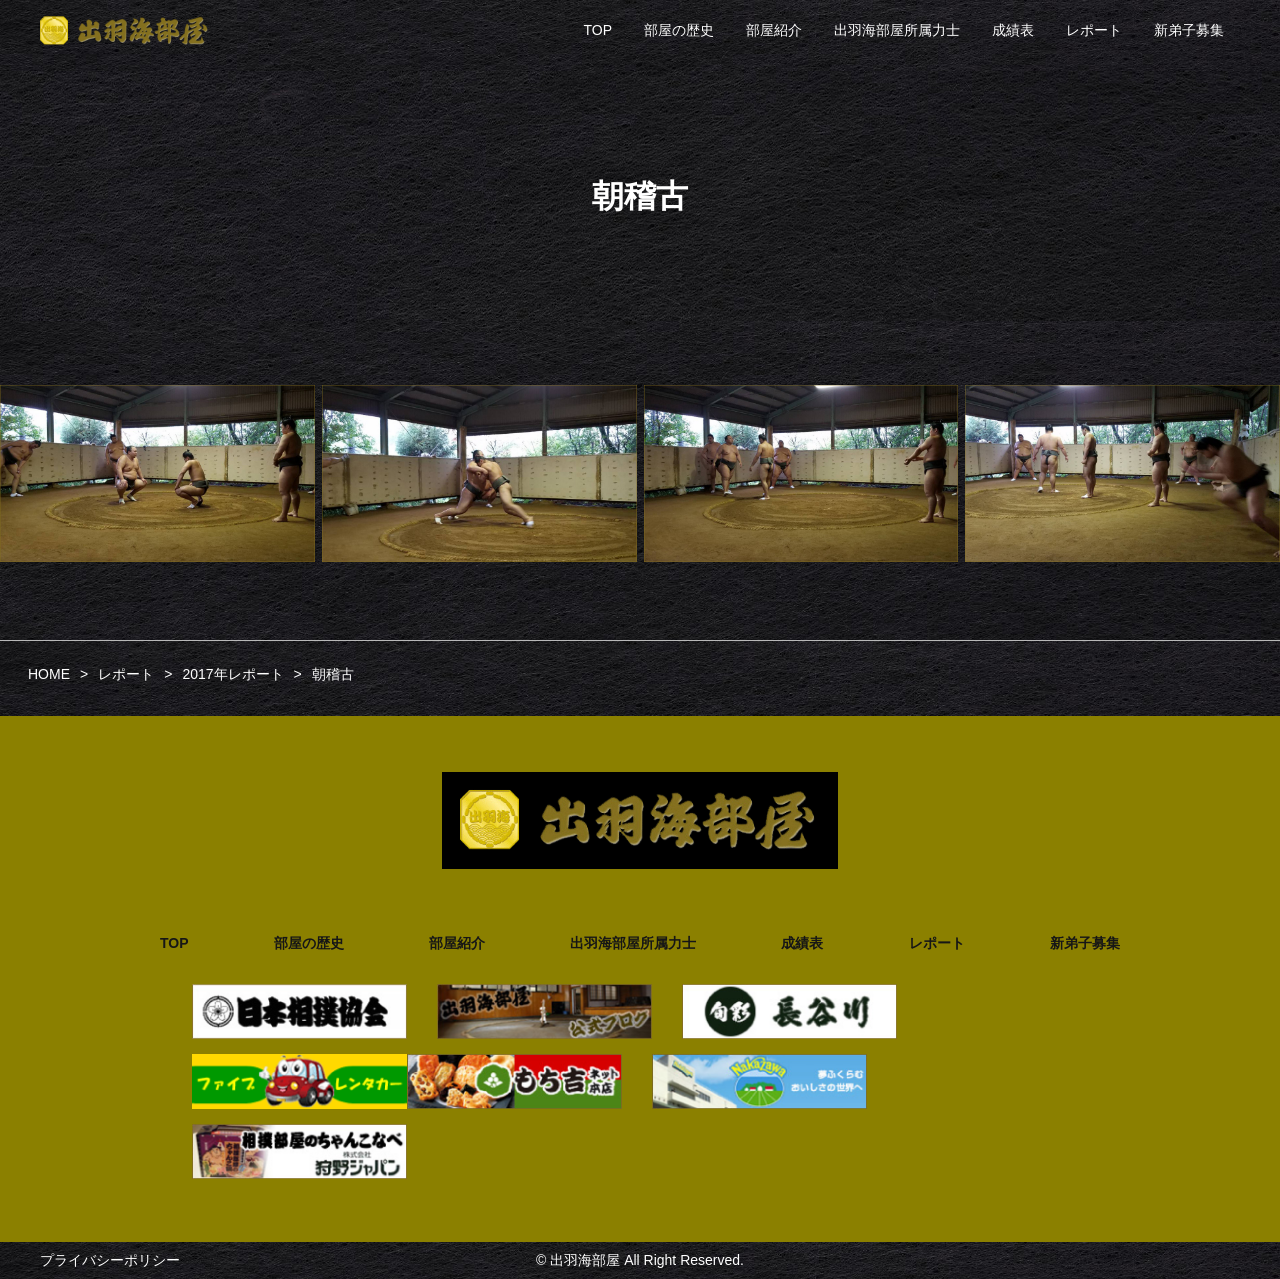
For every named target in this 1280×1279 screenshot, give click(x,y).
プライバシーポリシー (110, 1260)
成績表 (1013, 30)
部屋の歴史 (679, 30)
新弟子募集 (1189, 30)
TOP (597, 30)
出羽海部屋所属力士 (897, 30)
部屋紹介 (774, 30)
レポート (1094, 30)
